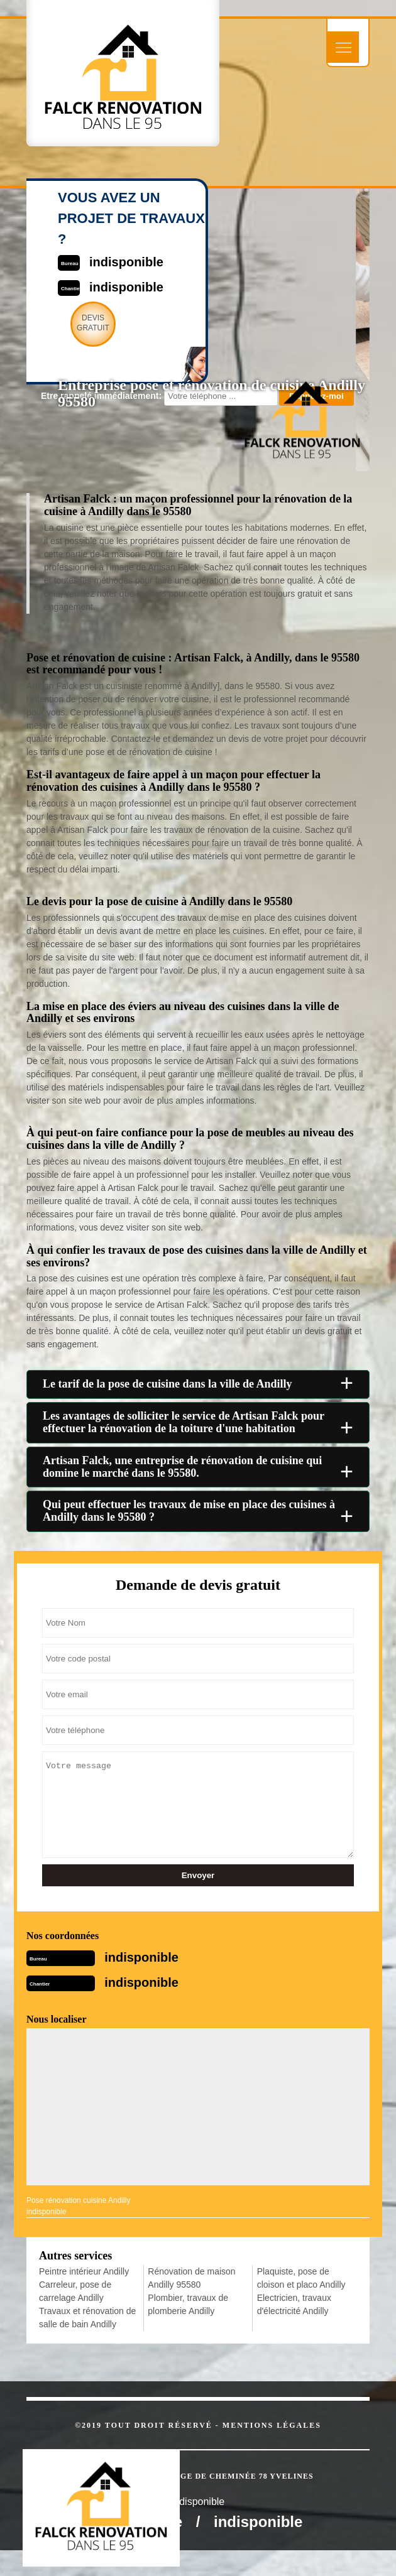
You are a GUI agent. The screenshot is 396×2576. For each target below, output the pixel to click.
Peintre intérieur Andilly (84, 2271)
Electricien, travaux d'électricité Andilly (294, 2304)
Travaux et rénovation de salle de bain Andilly (87, 2317)
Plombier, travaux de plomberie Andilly (188, 2304)
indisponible (141, 1957)
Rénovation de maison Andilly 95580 (191, 2278)
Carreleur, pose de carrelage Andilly (75, 2291)
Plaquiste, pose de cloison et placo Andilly (301, 2278)
